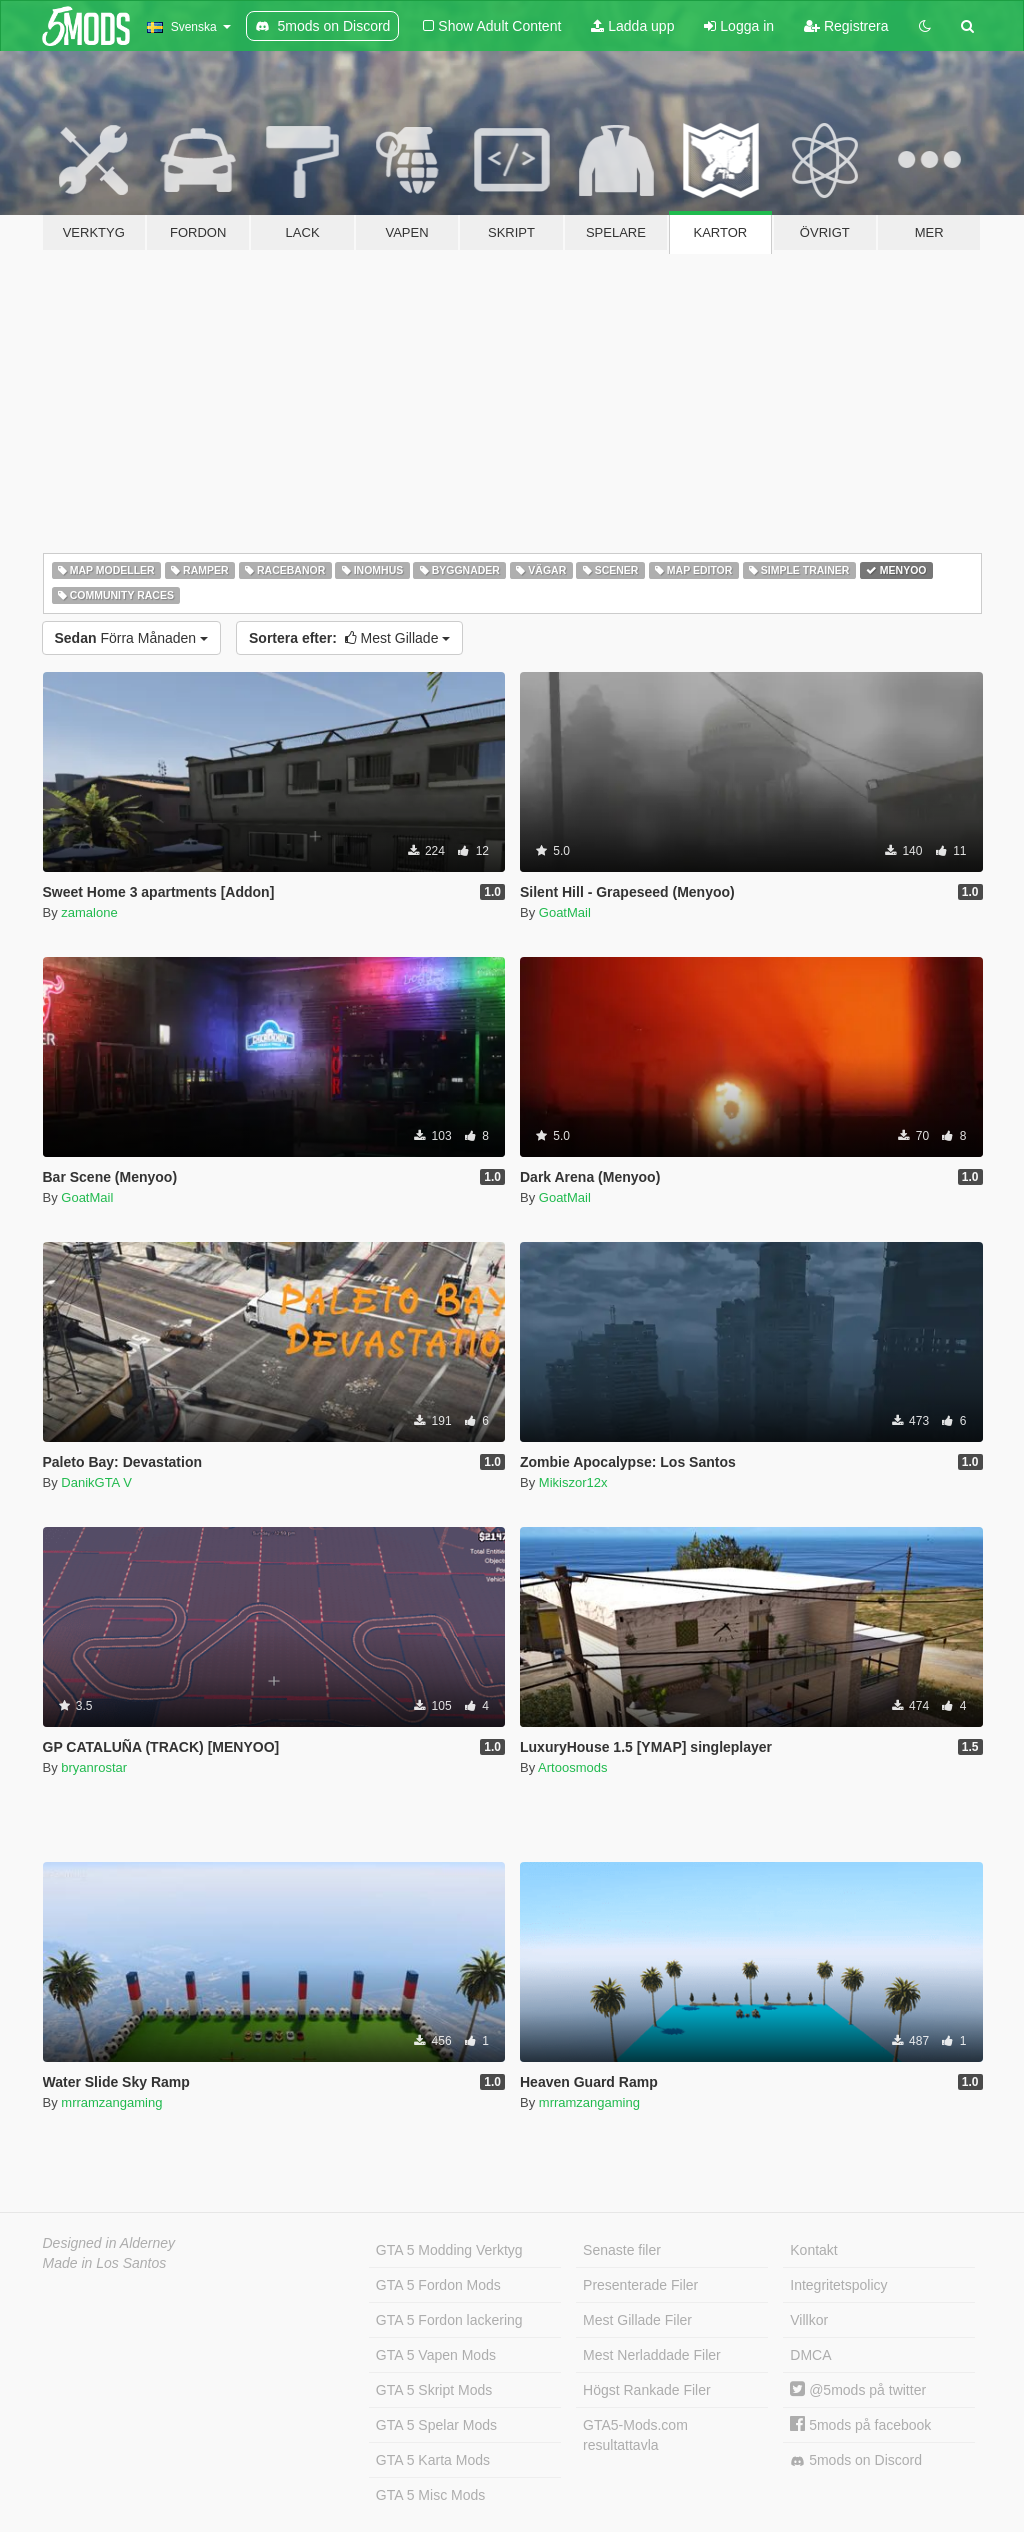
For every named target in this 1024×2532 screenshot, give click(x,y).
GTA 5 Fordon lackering (449, 2320)
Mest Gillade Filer (637, 2320)
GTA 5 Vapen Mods (436, 2355)
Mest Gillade (349, 638)
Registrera (846, 26)
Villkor (809, 2320)
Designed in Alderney (109, 2243)
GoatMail (565, 912)
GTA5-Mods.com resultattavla (635, 2435)
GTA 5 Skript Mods (434, 2390)
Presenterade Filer (640, 2285)
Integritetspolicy (838, 2285)
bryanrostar (94, 1767)
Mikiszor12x (573, 1482)
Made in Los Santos (105, 2263)
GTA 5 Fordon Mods (438, 2285)
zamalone (89, 912)
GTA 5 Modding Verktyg (449, 2250)
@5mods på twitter (858, 2390)
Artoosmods (572, 1767)
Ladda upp (632, 26)
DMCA (810, 2355)
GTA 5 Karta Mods (433, 2460)
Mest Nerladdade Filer (652, 2355)
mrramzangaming (111, 2102)
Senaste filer (622, 2250)
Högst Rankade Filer (647, 2390)
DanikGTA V (96, 1482)
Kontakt (813, 2250)
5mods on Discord (856, 2460)
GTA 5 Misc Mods (430, 2495)
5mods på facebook (860, 2425)
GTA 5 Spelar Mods (436, 2425)
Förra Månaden (132, 638)
